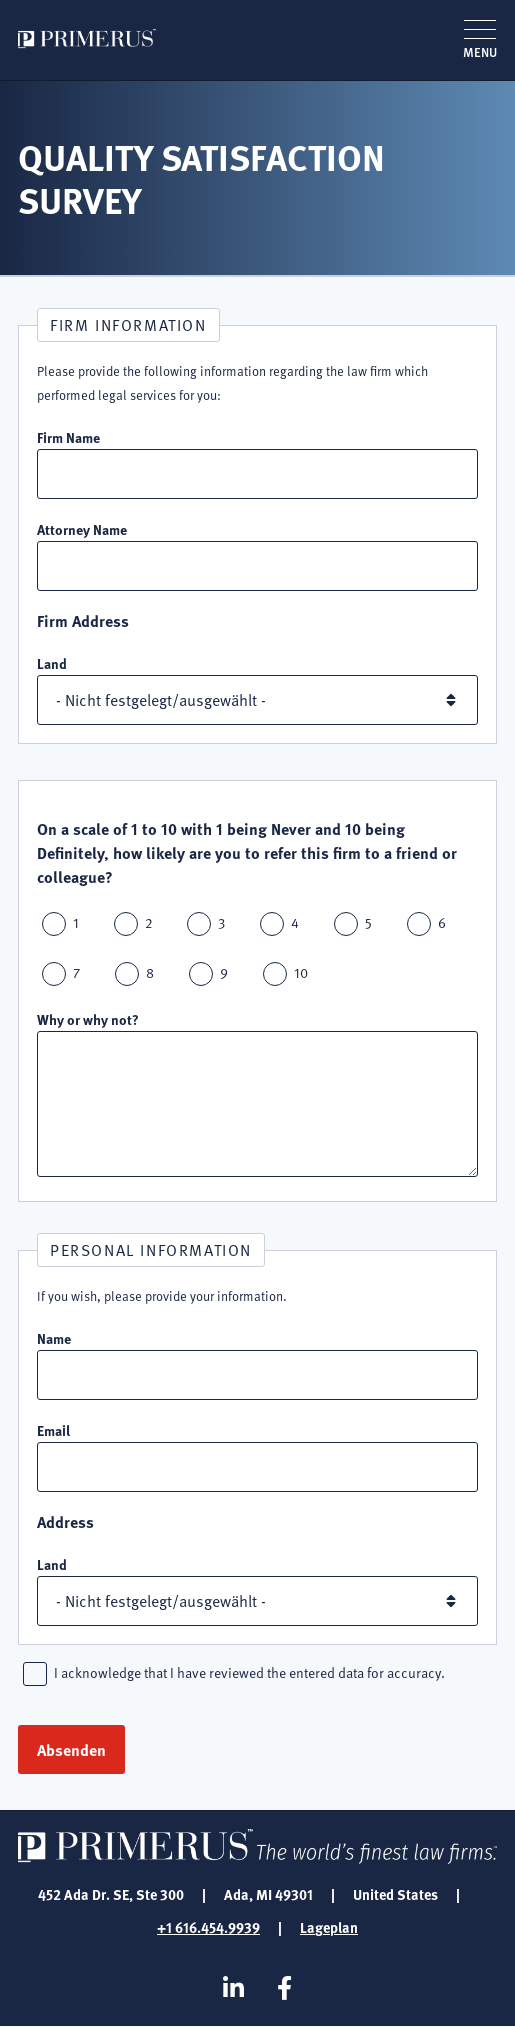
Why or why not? (88, 1019)
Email (53, 1430)
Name (54, 1338)
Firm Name (68, 437)
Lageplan (329, 1927)
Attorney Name (82, 529)
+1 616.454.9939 (208, 1927)
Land (52, 663)
